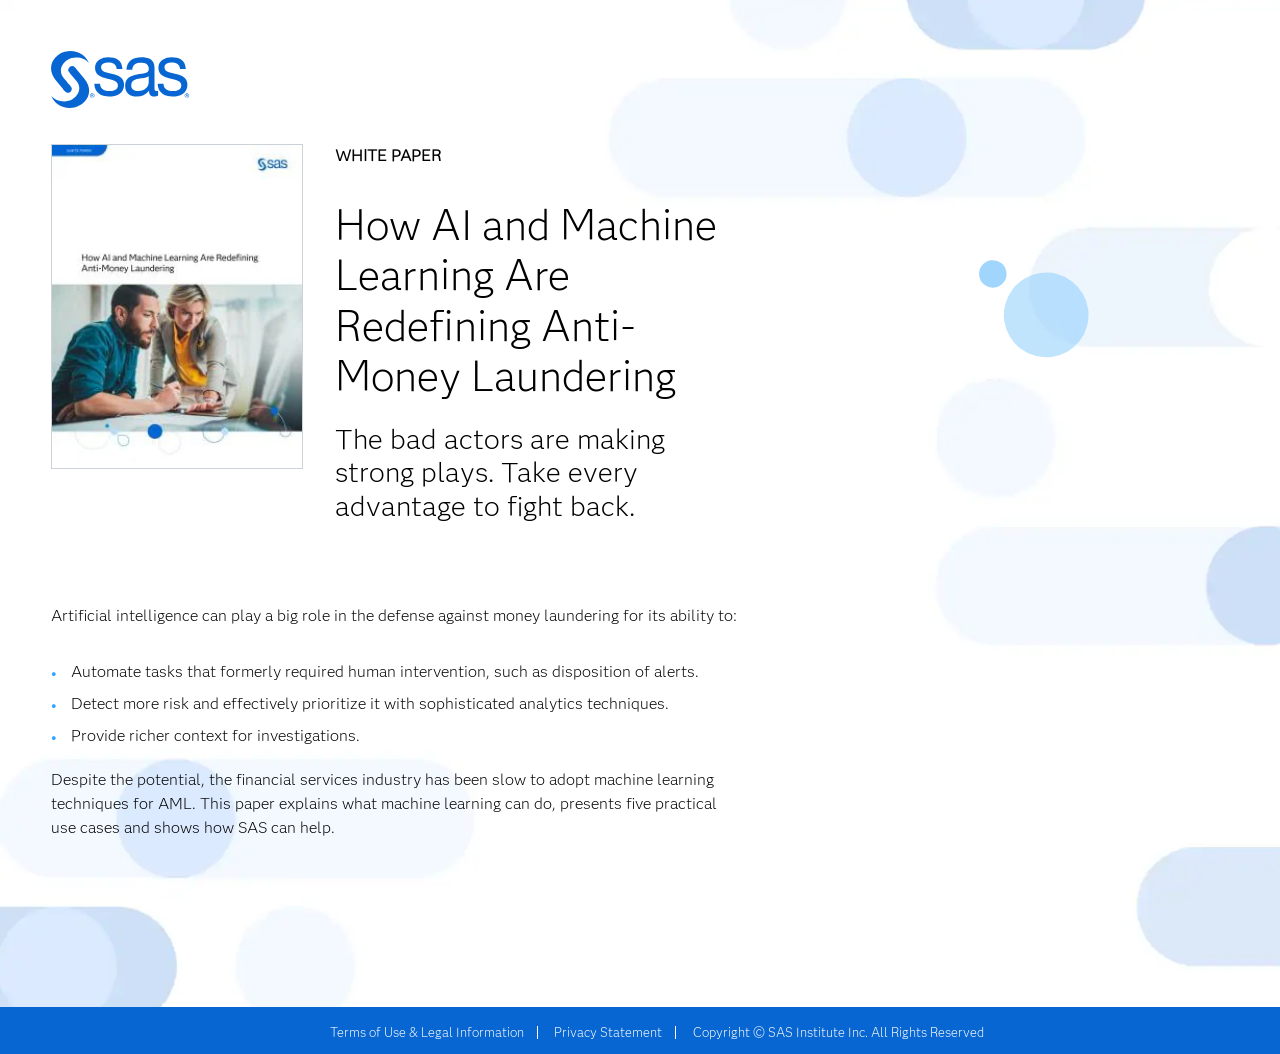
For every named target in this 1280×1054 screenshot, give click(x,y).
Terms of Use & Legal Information (427, 1032)
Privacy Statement (608, 1032)
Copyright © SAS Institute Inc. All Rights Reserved (838, 1032)
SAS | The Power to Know (120, 80)
